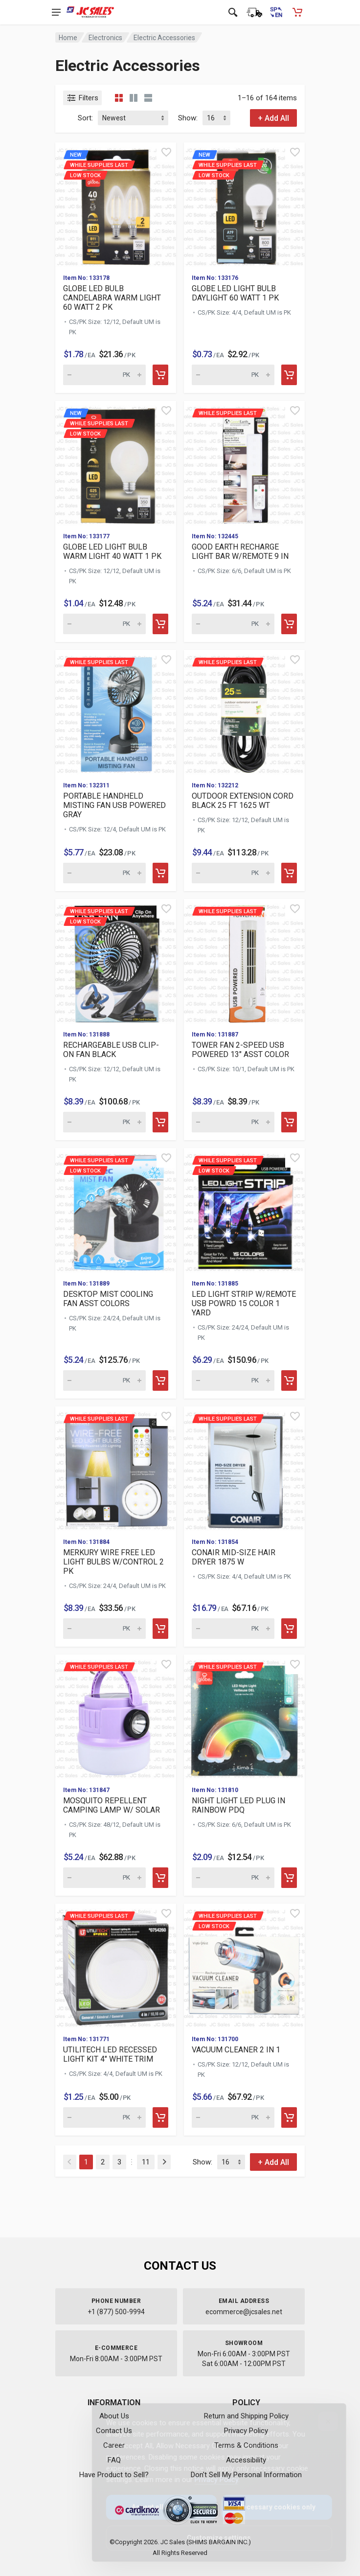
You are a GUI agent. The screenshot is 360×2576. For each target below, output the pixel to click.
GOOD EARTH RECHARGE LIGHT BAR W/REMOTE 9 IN (240, 551)
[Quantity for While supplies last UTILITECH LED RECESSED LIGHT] (104, 2117)
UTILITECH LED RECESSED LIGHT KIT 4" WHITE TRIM (110, 2054)
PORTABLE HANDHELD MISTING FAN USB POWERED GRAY (114, 805)
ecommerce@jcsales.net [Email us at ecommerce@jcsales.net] (243, 2312)
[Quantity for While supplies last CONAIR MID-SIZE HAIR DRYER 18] (233, 1628)
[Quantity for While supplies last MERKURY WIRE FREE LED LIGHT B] (104, 1628)
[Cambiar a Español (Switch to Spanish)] (276, 12)
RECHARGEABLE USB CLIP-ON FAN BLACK (111, 1049)
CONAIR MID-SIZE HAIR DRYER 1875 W (233, 1557)
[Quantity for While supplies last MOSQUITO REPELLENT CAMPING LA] (104, 1877)
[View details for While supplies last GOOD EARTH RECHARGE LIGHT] (244, 463)
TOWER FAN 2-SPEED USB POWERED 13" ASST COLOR (240, 1049)
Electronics (105, 38)
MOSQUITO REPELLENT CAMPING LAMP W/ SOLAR (111, 1805)
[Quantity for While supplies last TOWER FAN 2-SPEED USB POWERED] (233, 1122)
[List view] (148, 98)
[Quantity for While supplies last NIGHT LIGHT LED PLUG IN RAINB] (233, 1877)
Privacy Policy (208, 2479)
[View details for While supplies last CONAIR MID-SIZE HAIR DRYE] (244, 1468)
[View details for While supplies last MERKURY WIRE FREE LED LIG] (115, 1468)
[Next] (164, 2162)
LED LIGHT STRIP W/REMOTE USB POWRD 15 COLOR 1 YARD (244, 1303)
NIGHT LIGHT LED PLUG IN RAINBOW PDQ (238, 1805)
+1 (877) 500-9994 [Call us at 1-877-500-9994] (116, 2312)
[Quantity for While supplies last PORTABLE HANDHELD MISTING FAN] (104, 873)
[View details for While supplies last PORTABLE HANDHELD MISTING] (115, 712)
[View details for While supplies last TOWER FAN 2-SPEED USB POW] (244, 961)
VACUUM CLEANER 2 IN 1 (236, 2049)
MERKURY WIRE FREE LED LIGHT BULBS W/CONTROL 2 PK (113, 1562)
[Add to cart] (160, 375)
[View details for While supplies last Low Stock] (115, 961)
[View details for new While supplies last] (115, 204)
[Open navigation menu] (56, 12)
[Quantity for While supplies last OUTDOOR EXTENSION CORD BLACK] (233, 873)
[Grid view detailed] (133, 98)
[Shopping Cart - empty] (297, 12)
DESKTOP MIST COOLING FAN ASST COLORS (108, 1298)
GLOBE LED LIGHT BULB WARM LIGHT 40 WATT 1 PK (112, 551)
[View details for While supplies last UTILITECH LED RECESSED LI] (115, 1965)
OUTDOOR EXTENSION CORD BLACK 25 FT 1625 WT (242, 800)
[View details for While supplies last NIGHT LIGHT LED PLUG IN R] (244, 1716)
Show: (188, 118)
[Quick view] (166, 152)
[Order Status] (254, 12)
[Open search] (233, 12)
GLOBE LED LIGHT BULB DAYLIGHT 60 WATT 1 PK (235, 293)
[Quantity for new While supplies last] (104, 375)
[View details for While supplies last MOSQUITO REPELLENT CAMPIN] (115, 1716)
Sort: (85, 118)
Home (68, 38)
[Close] (320, 2421)
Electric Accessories (164, 38)
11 (146, 2162)
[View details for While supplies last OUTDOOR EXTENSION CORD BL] (244, 712)
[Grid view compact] (119, 98)
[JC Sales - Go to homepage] (90, 12)
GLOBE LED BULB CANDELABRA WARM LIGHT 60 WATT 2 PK (112, 298)
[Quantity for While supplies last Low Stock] (104, 1122)
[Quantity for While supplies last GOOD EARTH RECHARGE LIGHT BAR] (233, 624)
